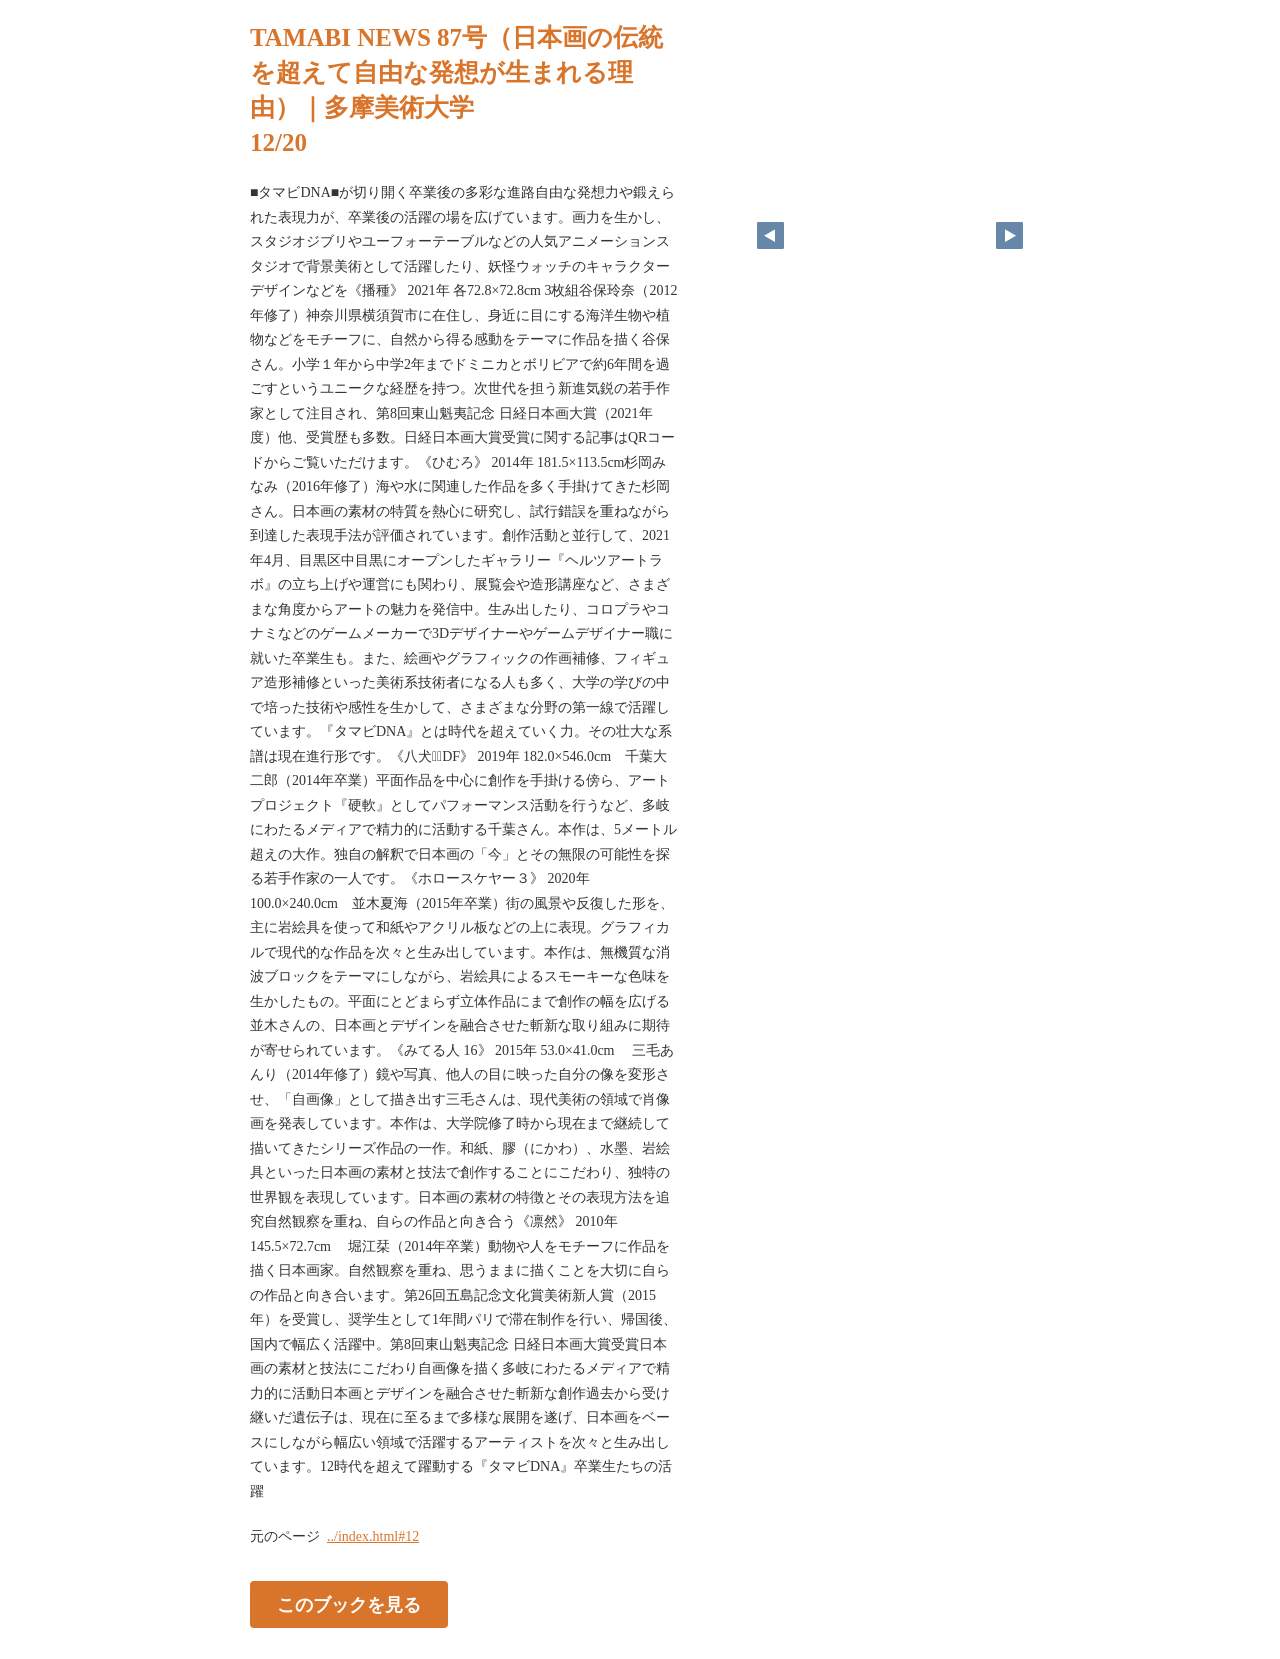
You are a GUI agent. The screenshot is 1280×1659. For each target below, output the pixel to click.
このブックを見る (349, 1605)
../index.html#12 (373, 1536)
